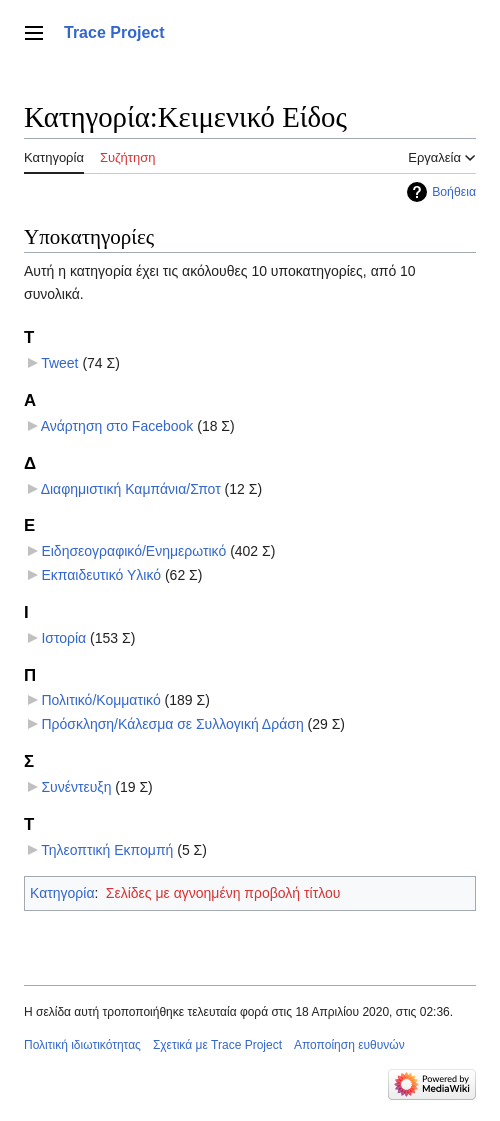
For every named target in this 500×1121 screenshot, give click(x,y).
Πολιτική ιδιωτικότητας (82, 1045)
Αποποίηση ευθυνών (349, 1045)
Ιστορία (63, 638)
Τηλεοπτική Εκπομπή (107, 850)
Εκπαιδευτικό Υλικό (101, 575)
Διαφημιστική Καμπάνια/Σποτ (131, 489)
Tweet (59, 363)
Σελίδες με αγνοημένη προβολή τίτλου (223, 893)
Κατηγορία (62, 893)
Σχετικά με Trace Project (217, 1045)
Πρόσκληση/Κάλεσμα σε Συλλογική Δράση (172, 724)
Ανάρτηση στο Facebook (117, 426)
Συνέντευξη (76, 787)
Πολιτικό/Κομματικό (100, 700)
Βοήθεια (454, 192)
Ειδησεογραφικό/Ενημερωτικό (133, 551)
